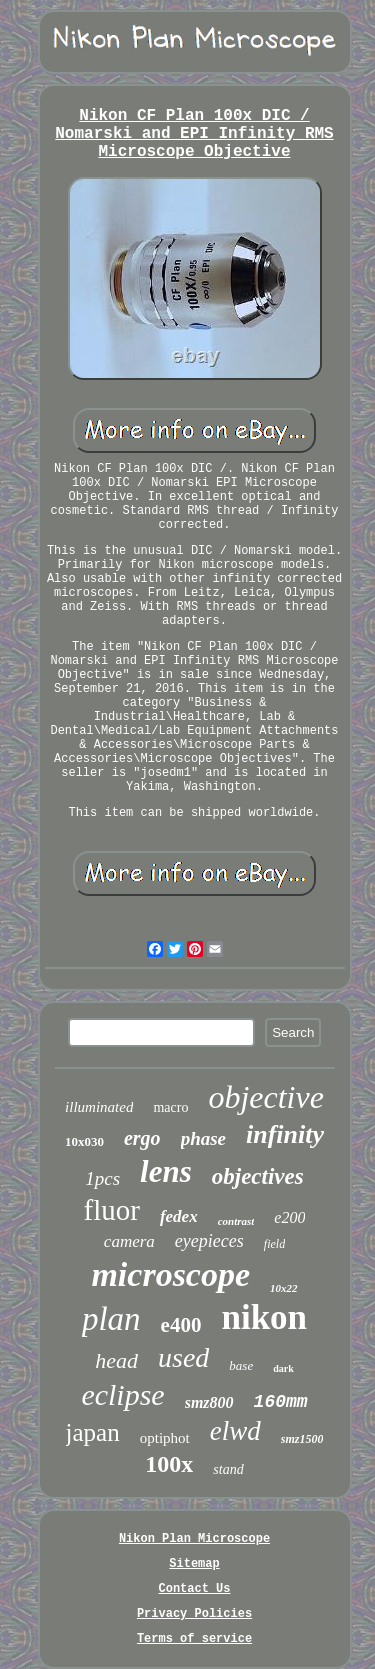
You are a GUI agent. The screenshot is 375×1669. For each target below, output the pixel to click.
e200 (289, 1217)
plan (111, 1319)
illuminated (99, 1107)
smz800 (209, 1402)
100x (169, 1464)
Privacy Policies (194, 1614)
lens (166, 1171)
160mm (281, 1402)
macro (170, 1107)
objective (265, 1097)
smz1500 (302, 1439)
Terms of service (194, 1639)
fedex (179, 1216)
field (274, 1244)
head (116, 1360)
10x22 (284, 1288)
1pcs (102, 1178)
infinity (285, 1134)
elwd (235, 1431)
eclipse (122, 1394)
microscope (170, 1274)
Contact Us (194, 1589)
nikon (264, 1317)
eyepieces (209, 1241)
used (183, 1357)
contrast (236, 1221)
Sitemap (194, 1564)
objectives (258, 1176)
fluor (112, 1210)
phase (203, 1138)
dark (283, 1368)
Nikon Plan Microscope (194, 1539)
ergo (142, 1138)
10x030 (84, 1141)
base (241, 1365)
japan (93, 1432)
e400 (181, 1325)
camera (129, 1241)
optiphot (165, 1438)
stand (228, 1469)
